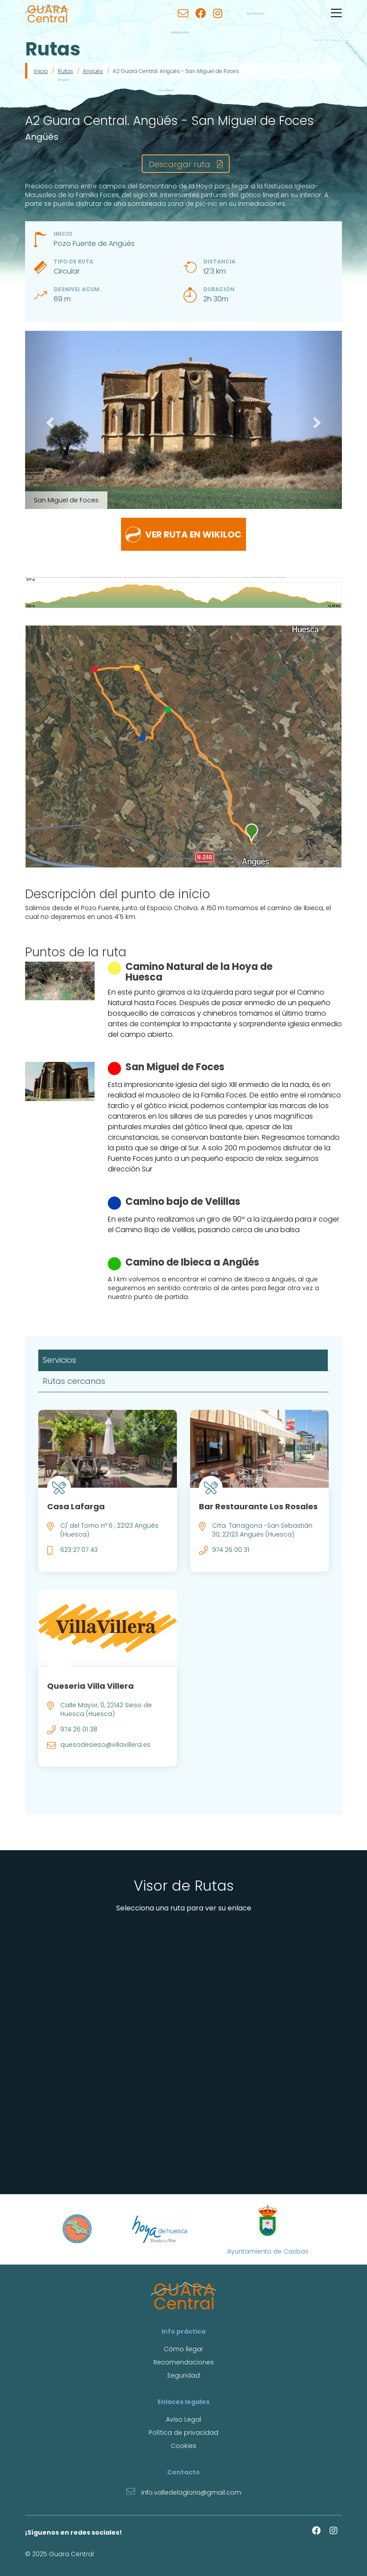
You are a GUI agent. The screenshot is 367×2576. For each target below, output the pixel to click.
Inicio (41, 71)
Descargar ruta (186, 164)
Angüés (93, 71)
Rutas (65, 71)
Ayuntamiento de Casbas (267, 2229)
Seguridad (183, 2375)
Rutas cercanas (74, 1381)
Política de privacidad (183, 2432)
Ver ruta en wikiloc (183, 534)
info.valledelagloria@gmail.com (183, 2491)
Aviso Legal (183, 2419)
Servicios (59, 1359)
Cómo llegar (183, 2349)
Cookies (183, 2445)
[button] (49, 420)
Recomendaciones (184, 2362)
